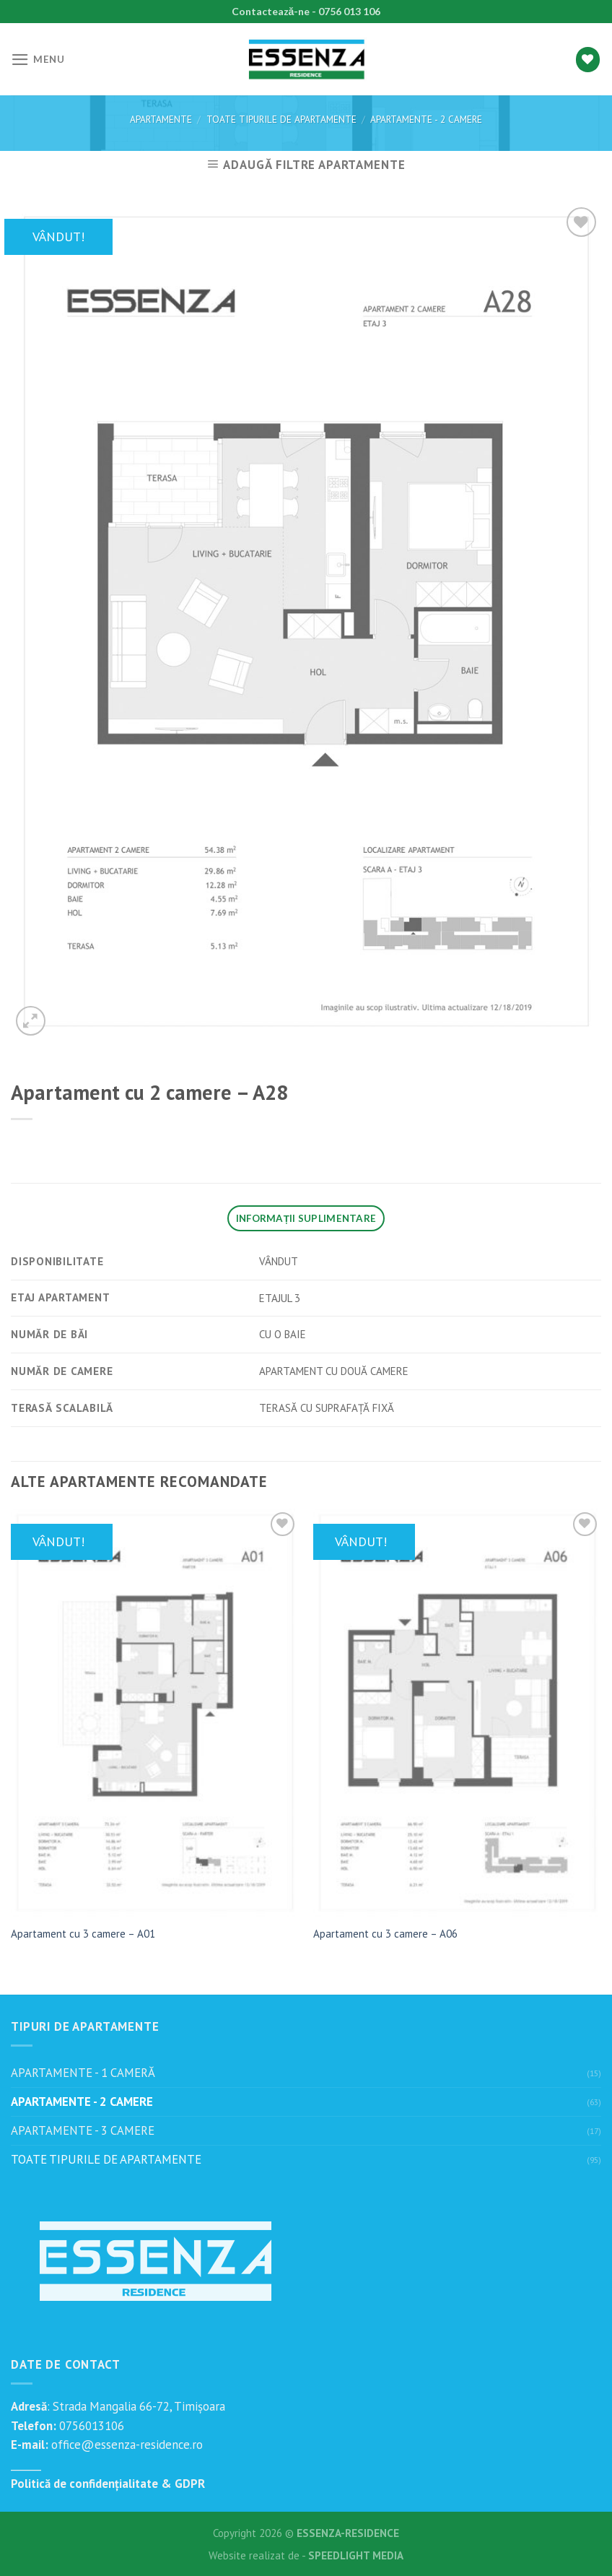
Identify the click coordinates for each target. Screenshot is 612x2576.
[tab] (306, 1218)
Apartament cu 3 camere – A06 (385, 1933)
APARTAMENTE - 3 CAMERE (82, 2130)
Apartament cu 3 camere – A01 (83, 1933)
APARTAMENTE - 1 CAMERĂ (83, 2073)
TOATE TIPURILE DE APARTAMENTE (281, 119)
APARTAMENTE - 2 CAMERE (426, 119)
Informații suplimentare (306, 1218)
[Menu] (38, 59)
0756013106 (90, 2426)
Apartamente (161, 119)
